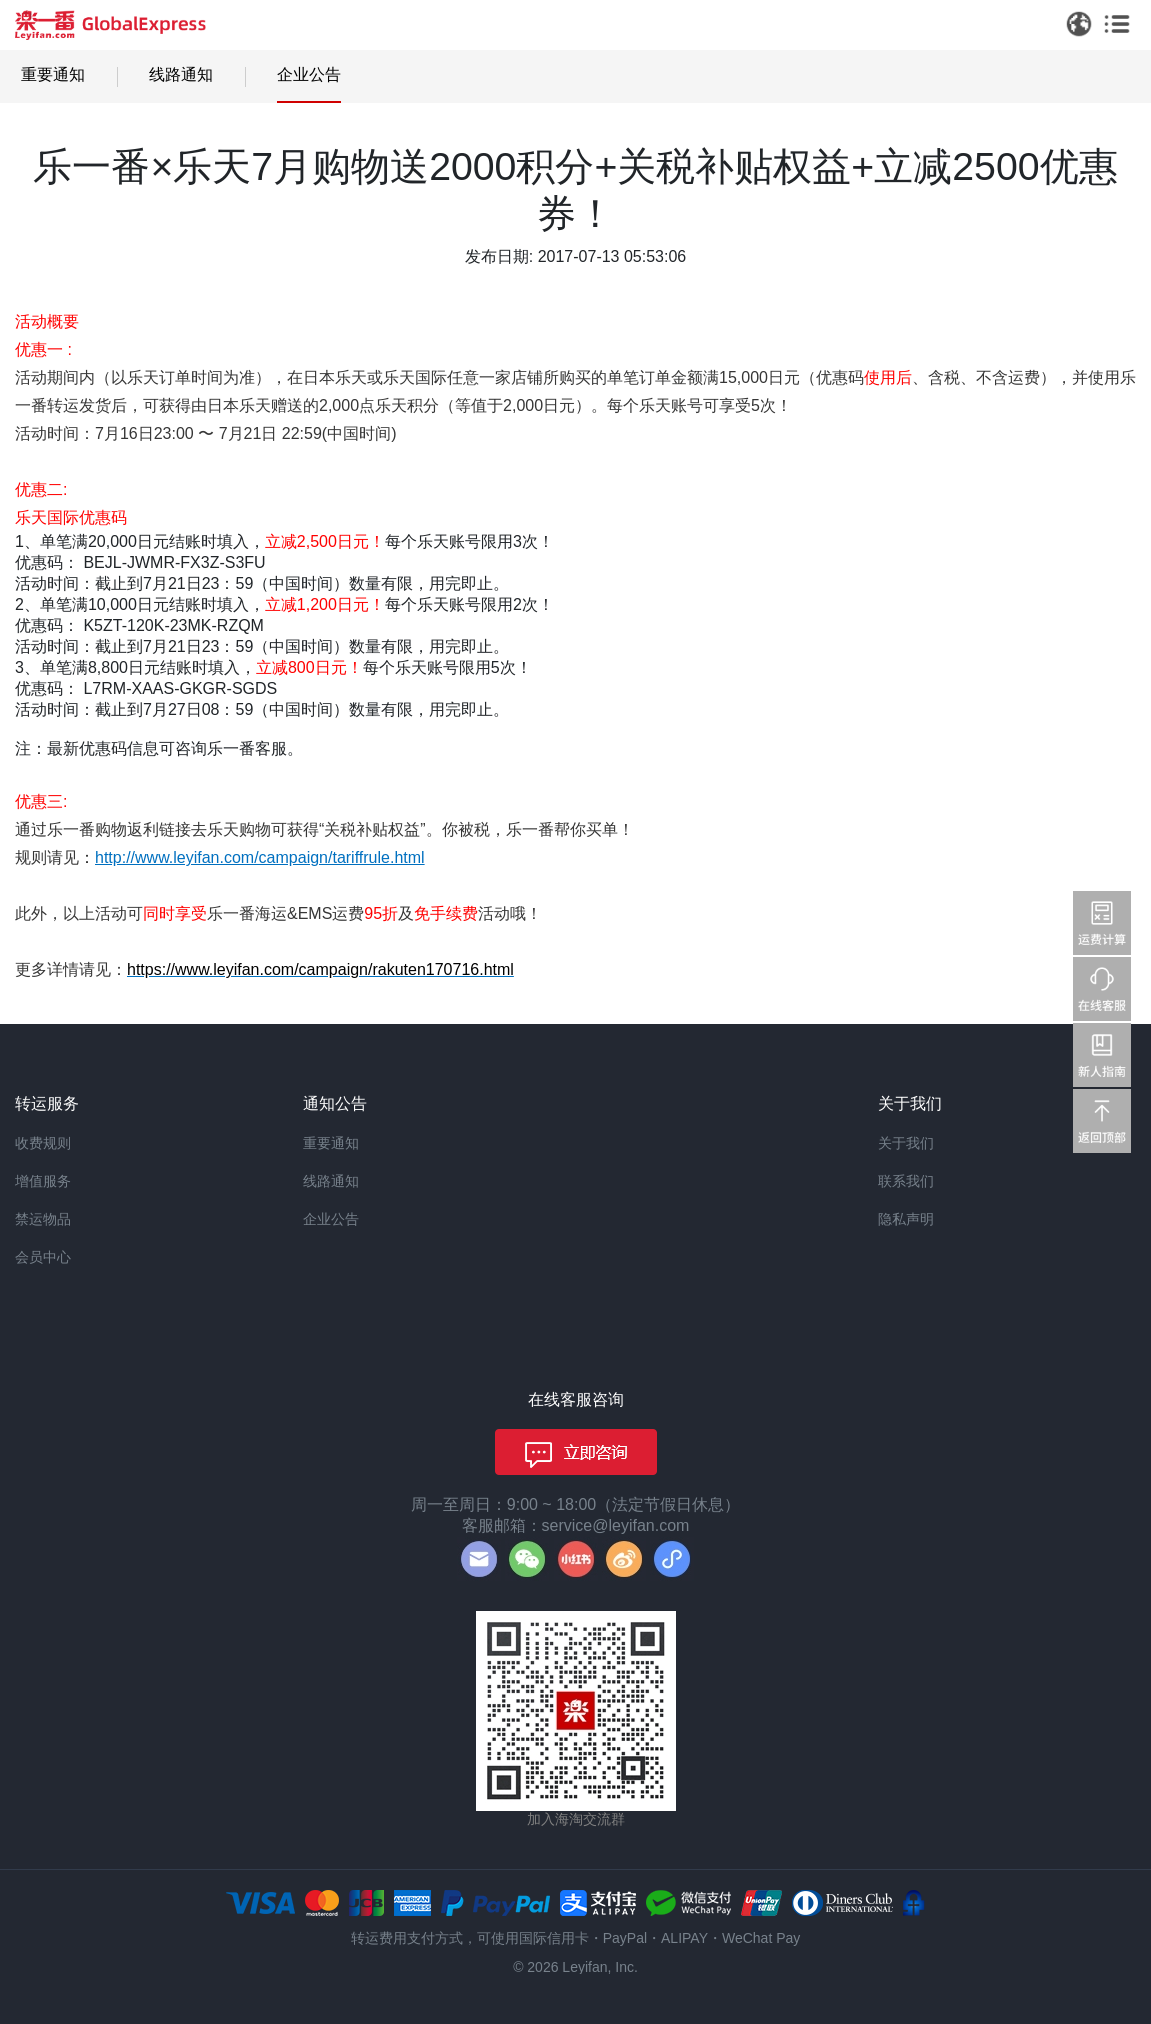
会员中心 (43, 1257)
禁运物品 (43, 1219)
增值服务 (43, 1181)
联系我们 (906, 1181)
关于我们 (906, 1143)
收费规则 (43, 1143)
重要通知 (53, 74)
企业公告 (309, 74)
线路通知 (181, 74)
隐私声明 (906, 1219)
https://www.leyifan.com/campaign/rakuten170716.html (320, 969)
